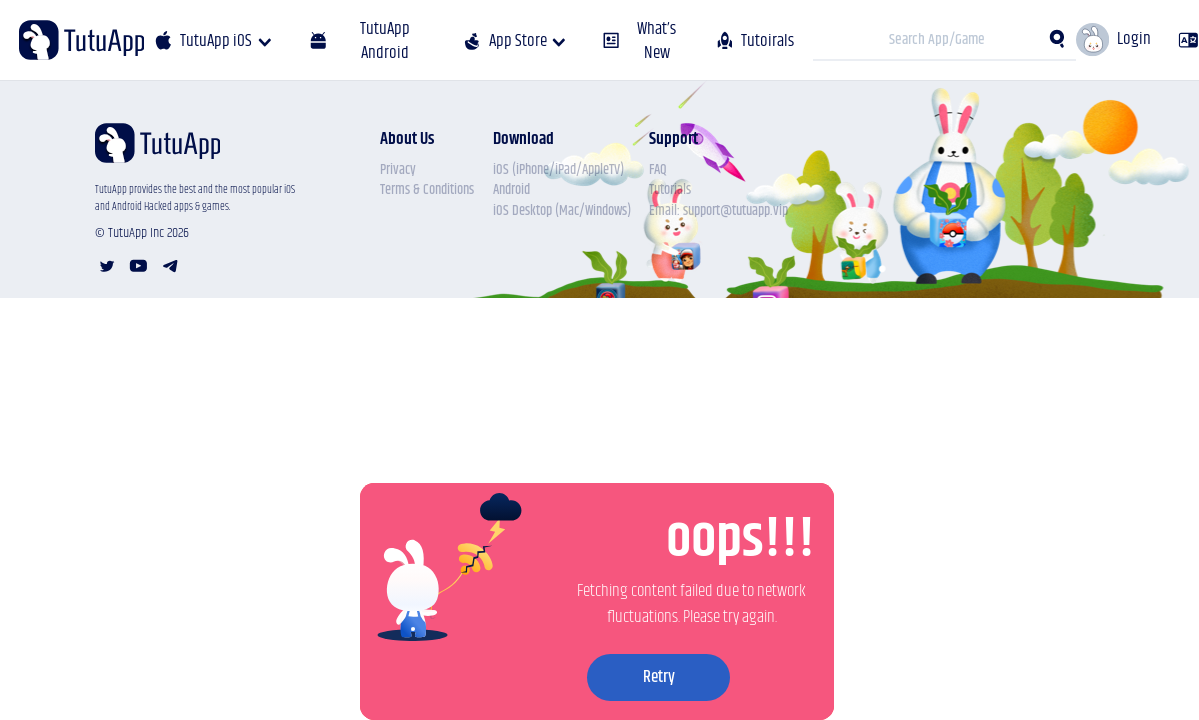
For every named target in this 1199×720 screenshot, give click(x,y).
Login (1134, 39)
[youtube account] (138, 266)
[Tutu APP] (81, 40)
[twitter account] (106, 266)
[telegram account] (170, 266)
